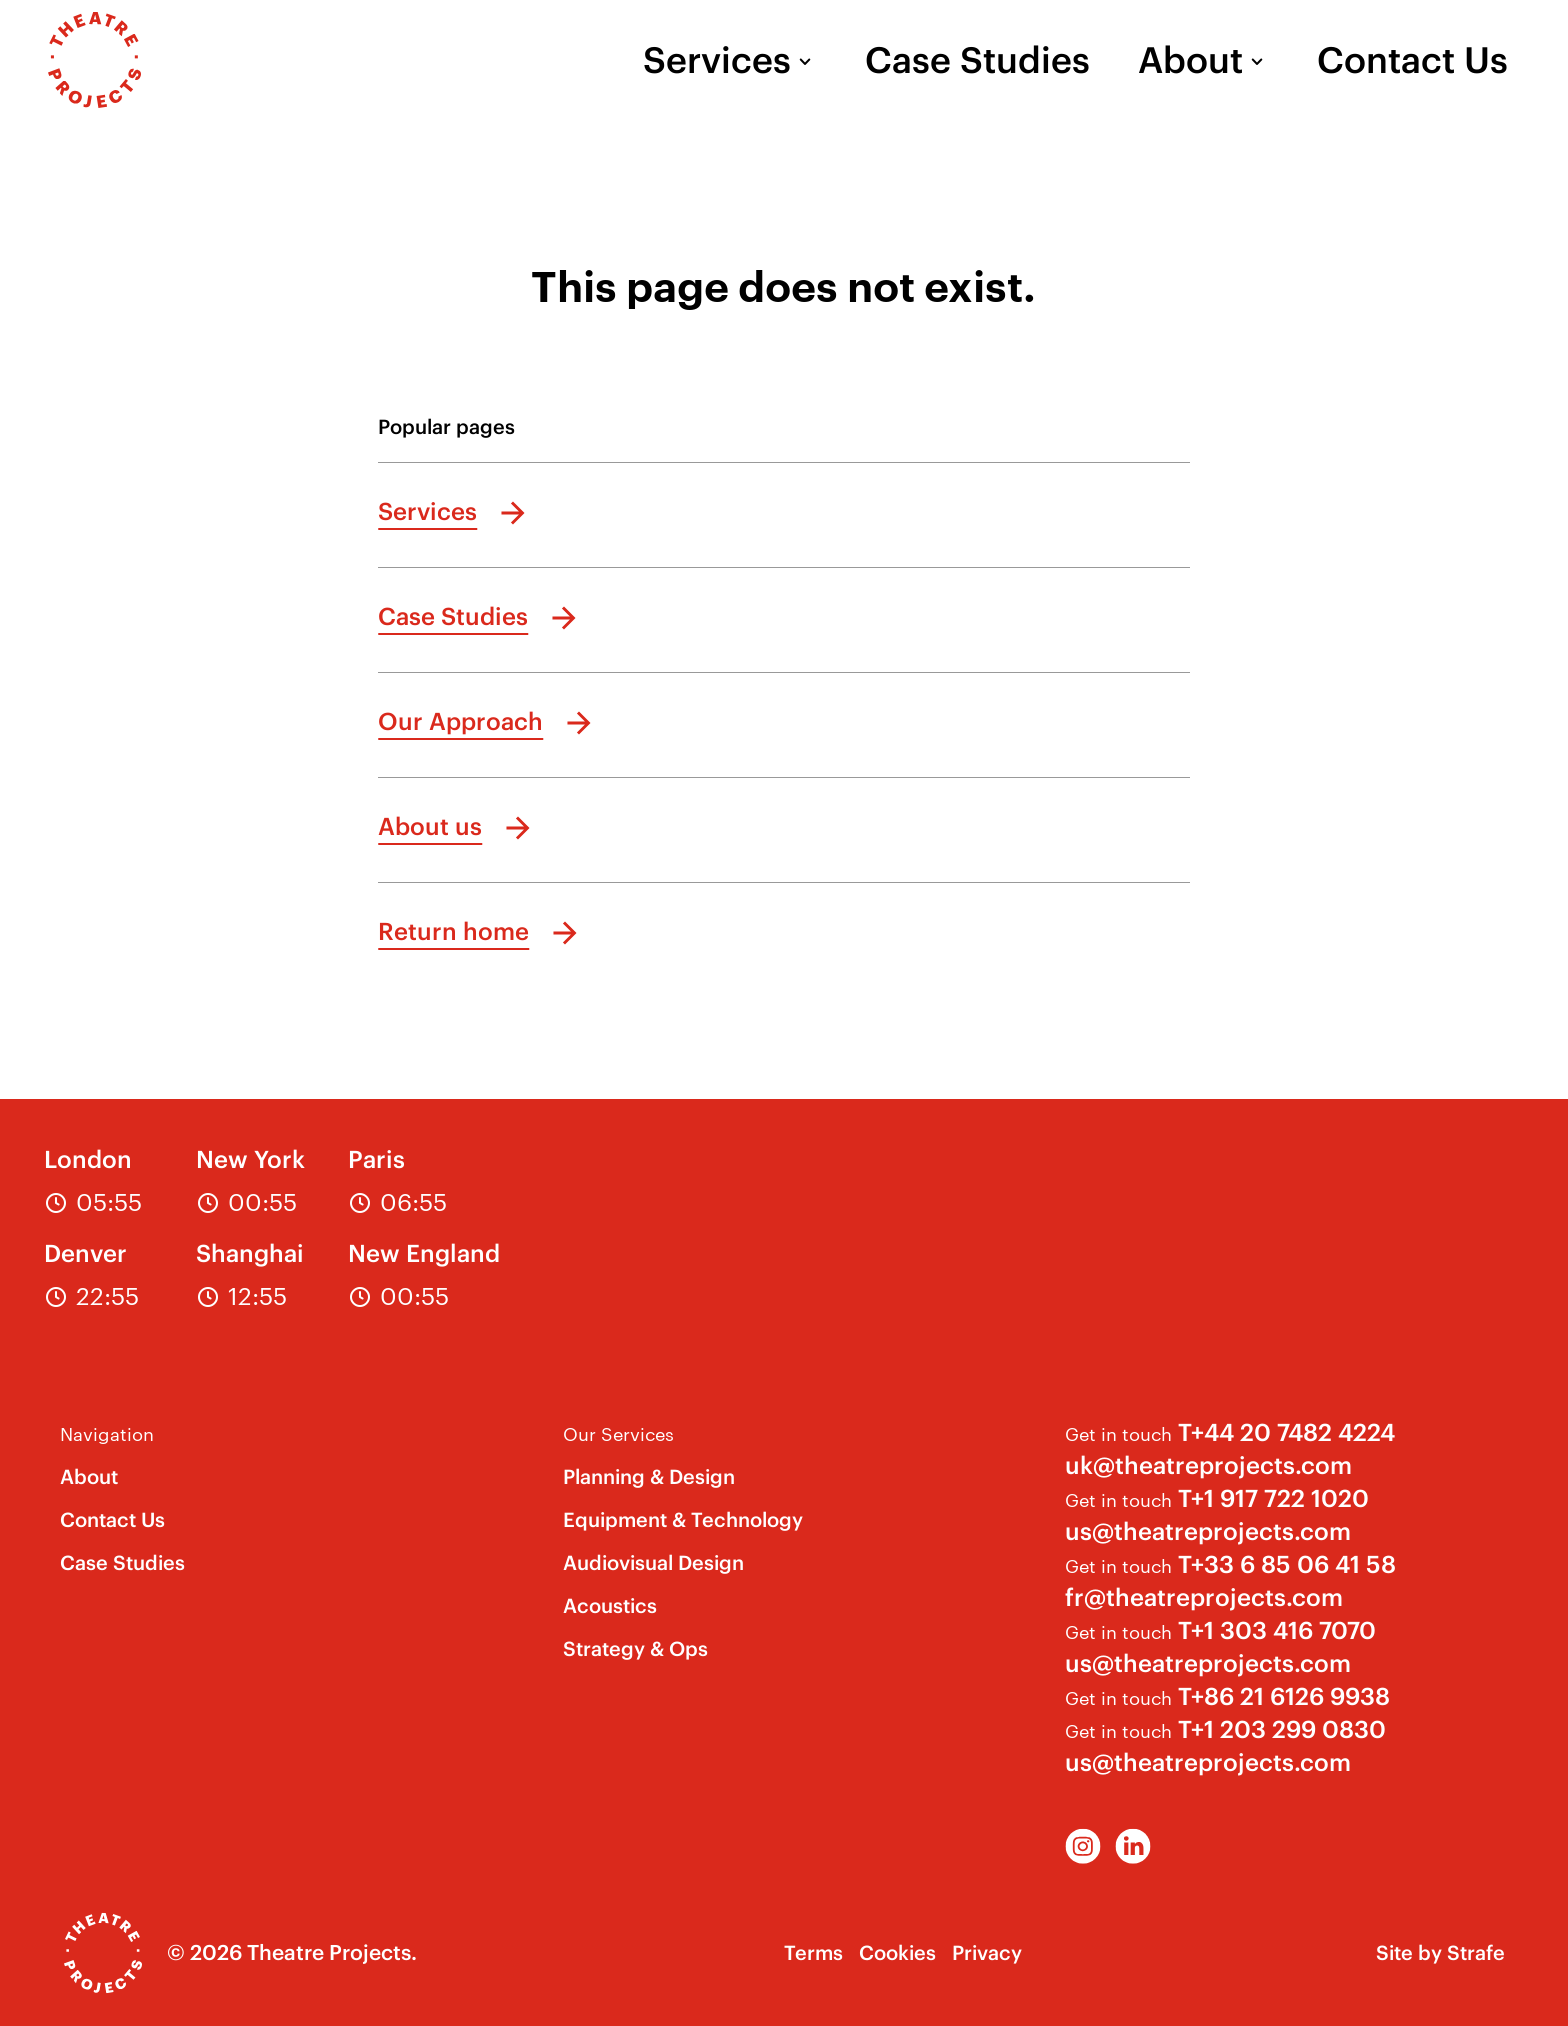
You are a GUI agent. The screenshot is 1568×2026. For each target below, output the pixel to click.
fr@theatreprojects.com (1204, 1597)
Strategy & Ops (635, 1648)
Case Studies (977, 60)
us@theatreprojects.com (1208, 1531)
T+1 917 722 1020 (1273, 1498)
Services (717, 60)
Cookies (897, 1952)
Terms (813, 1952)
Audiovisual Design (653, 1562)
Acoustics (610, 1605)
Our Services (618, 1432)
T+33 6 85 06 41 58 (1287, 1564)
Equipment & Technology (683, 1519)
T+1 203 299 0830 (1282, 1729)
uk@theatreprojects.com (1208, 1465)
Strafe (1476, 1952)
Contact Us (1412, 60)
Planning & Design (649, 1476)
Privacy (987, 1952)
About (1190, 60)
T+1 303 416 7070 (1277, 1630)
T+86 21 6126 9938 (1284, 1696)
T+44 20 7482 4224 (1286, 1432)
